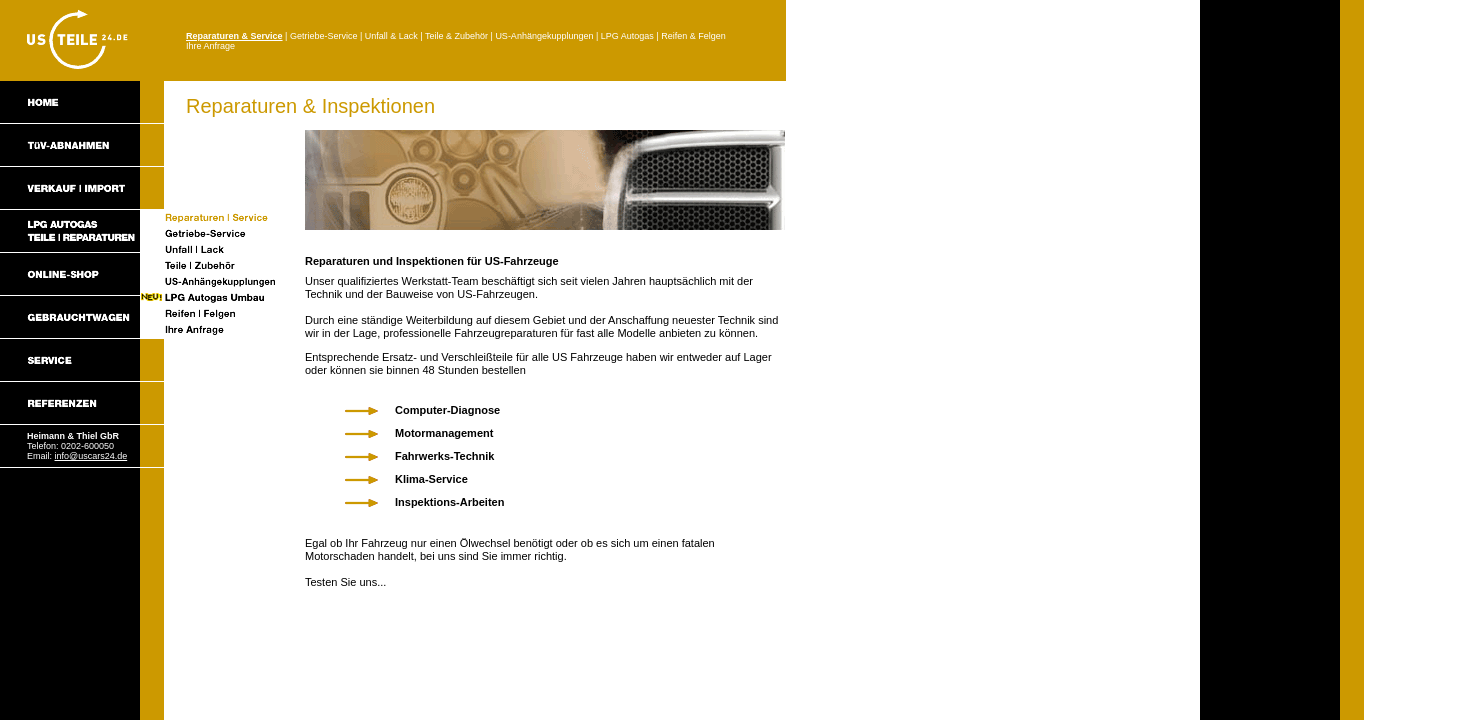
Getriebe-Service (324, 36)
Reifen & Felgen (693, 36)
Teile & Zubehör (456, 36)
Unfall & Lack (391, 36)
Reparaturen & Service (234, 36)
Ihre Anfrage (210, 46)
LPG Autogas (627, 36)
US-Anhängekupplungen (544, 36)
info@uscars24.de (91, 456)
